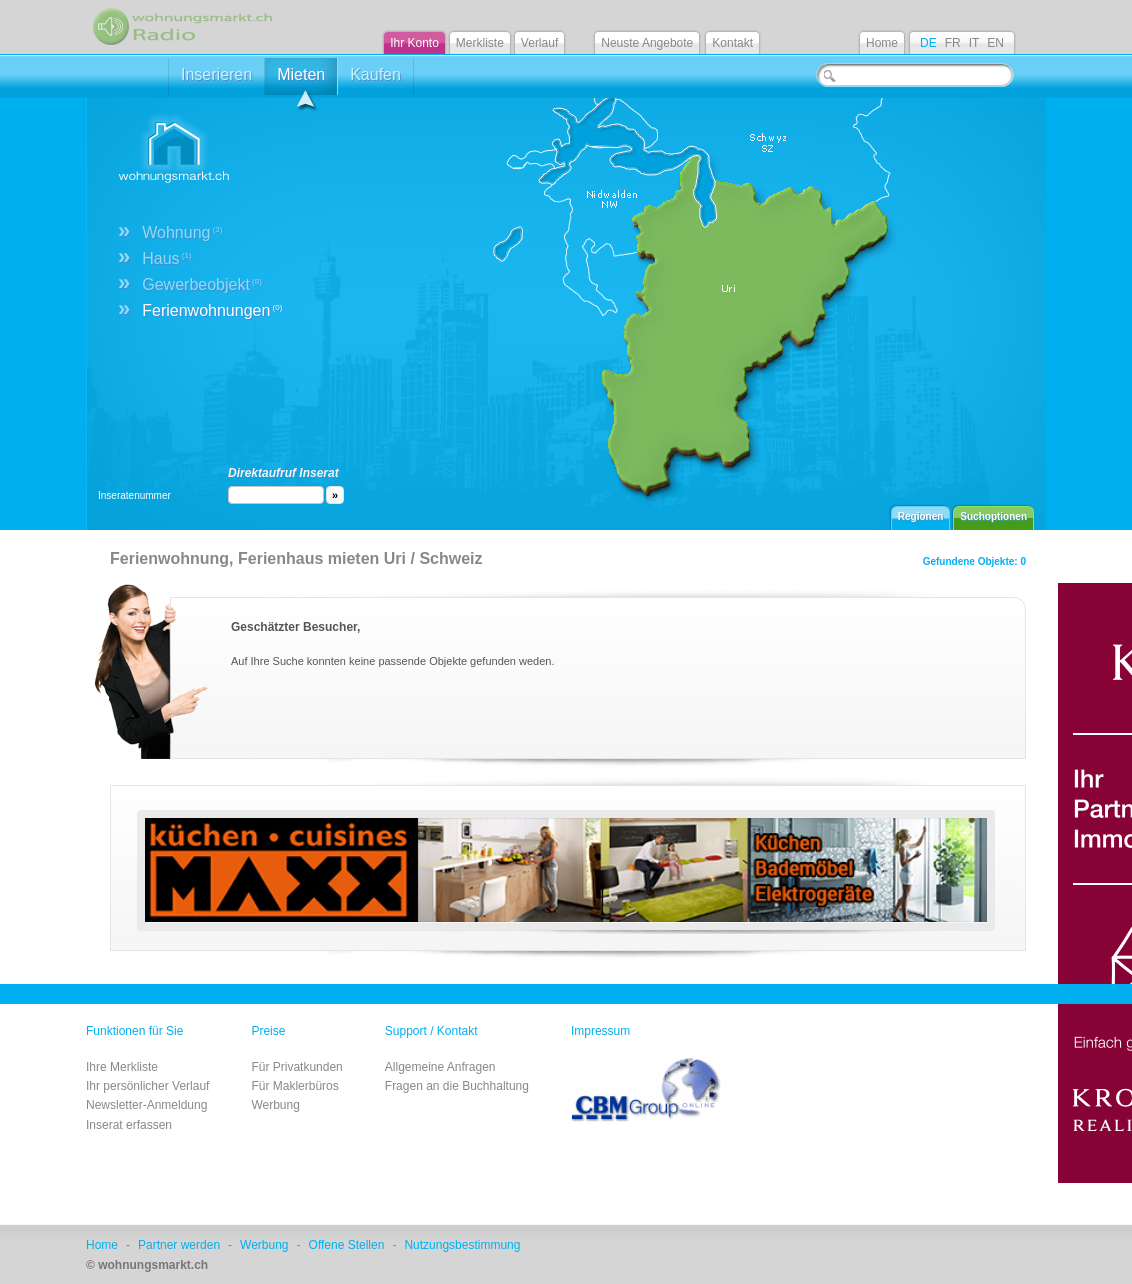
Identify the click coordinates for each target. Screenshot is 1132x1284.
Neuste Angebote (647, 43)
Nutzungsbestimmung (462, 1245)
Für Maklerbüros (294, 1086)
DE (928, 43)
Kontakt (732, 43)
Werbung (275, 1105)
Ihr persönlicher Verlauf (147, 1086)
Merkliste (480, 43)
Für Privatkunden (296, 1067)
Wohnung (182, 232)
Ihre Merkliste (122, 1067)
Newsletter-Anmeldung (146, 1105)
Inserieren (216, 74)
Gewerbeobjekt (202, 284)
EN (995, 43)
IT (974, 43)
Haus (166, 258)
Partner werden (179, 1245)
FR (953, 43)
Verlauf (539, 43)
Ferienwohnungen (212, 310)
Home (882, 43)
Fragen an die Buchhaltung (457, 1086)
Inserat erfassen (129, 1125)
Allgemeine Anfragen (440, 1067)
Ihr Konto (414, 43)
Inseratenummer (134, 495)
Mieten (301, 80)
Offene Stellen (347, 1245)
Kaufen (375, 74)
